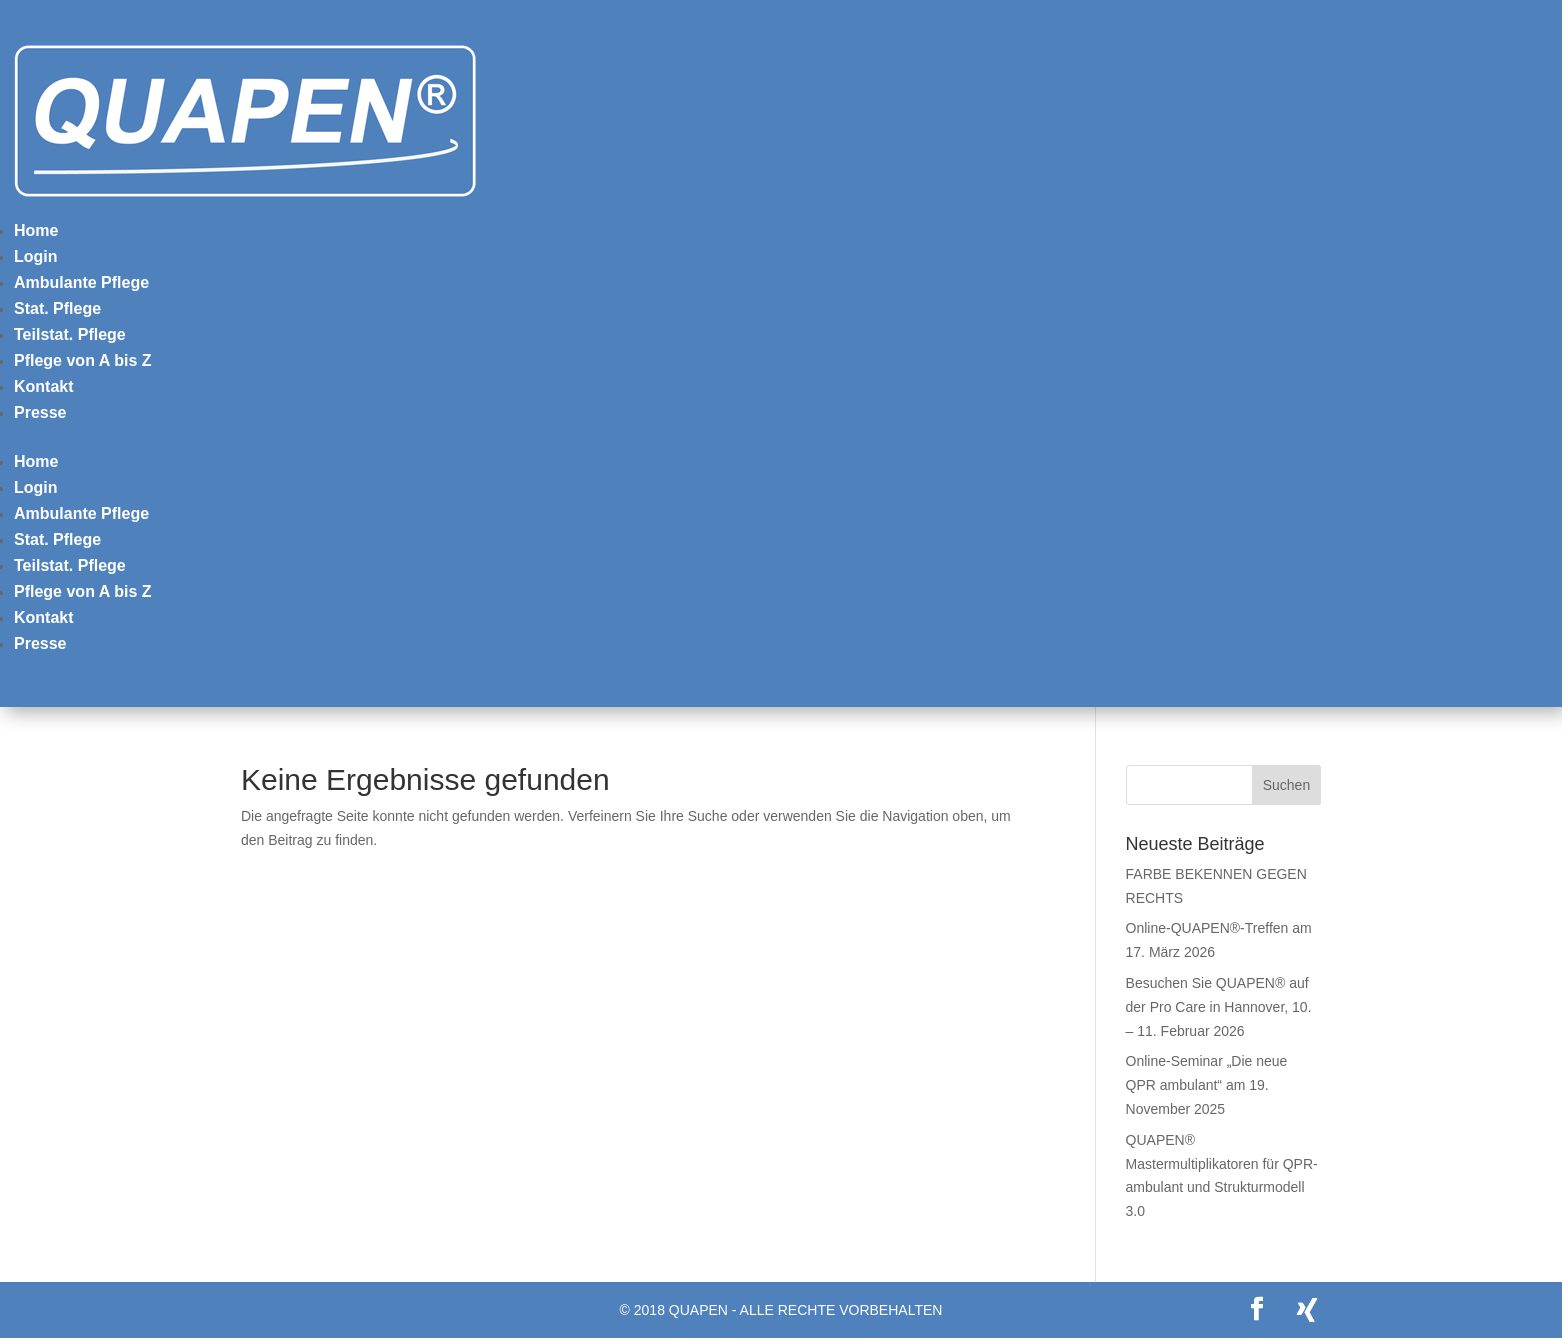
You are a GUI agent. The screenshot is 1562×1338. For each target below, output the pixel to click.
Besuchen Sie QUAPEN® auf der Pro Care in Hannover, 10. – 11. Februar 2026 (1219, 1007)
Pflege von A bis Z (83, 360)
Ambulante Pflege (81, 282)
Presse (40, 412)
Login (36, 256)
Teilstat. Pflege (70, 334)
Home (36, 230)
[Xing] (1307, 1310)
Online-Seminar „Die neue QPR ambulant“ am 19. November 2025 (1207, 1085)
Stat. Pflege (57, 308)
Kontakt (44, 386)
